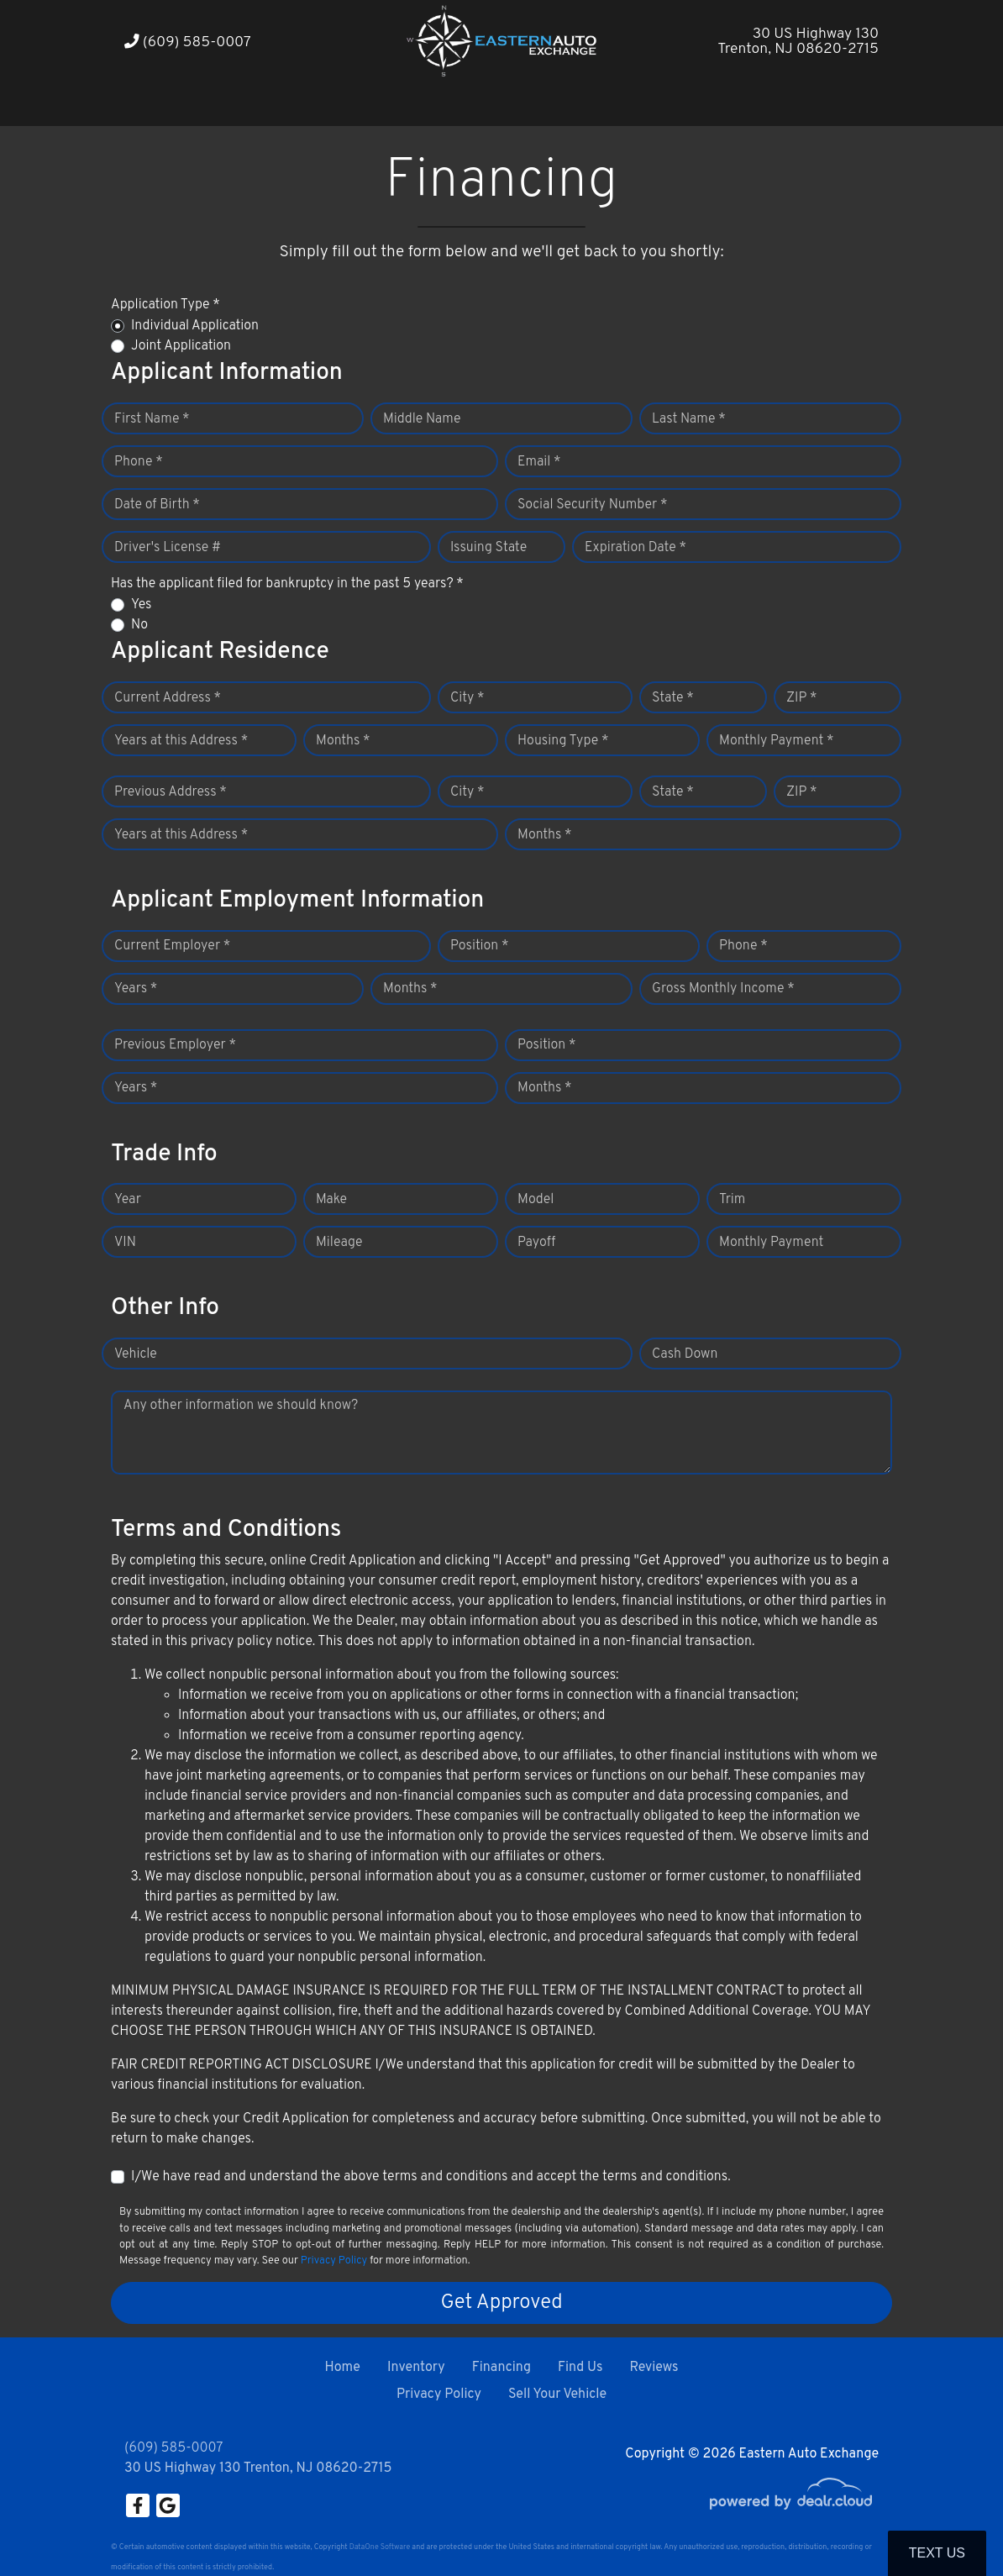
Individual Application (195, 326)
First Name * (152, 419)
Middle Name (422, 419)
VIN (125, 1242)
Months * (343, 741)
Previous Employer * (175, 1045)
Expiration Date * (635, 547)
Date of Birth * (157, 505)
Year (127, 1199)
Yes (141, 605)
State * (673, 698)
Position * (479, 946)
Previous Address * (170, 792)
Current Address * (167, 698)
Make (331, 1199)
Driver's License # (167, 547)
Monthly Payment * (776, 741)
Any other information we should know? (240, 1405)
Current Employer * (172, 946)
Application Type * (165, 305)
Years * (135, 988)
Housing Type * (562, 741)
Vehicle (135, 1354)
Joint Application (181, 346)
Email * (539, 462)
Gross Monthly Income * (723, 988)
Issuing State (488, 547)
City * (467, 698)
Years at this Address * (181, 741)
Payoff (536, 1242)
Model (535, 1199)
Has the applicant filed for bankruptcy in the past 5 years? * (287, 584)
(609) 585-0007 (187, 42)
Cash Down (684, 1354)
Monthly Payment (771, 1242)
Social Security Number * (592, 505)
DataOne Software (379, 2547)
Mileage (339, 1242)
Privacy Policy (334, 2261)
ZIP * (801, 698)
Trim (732, 1199)
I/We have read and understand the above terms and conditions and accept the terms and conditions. (431, 2177)
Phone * (138, 462)
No (139, 625)
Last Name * (689, 419)
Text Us (937, 2553)
